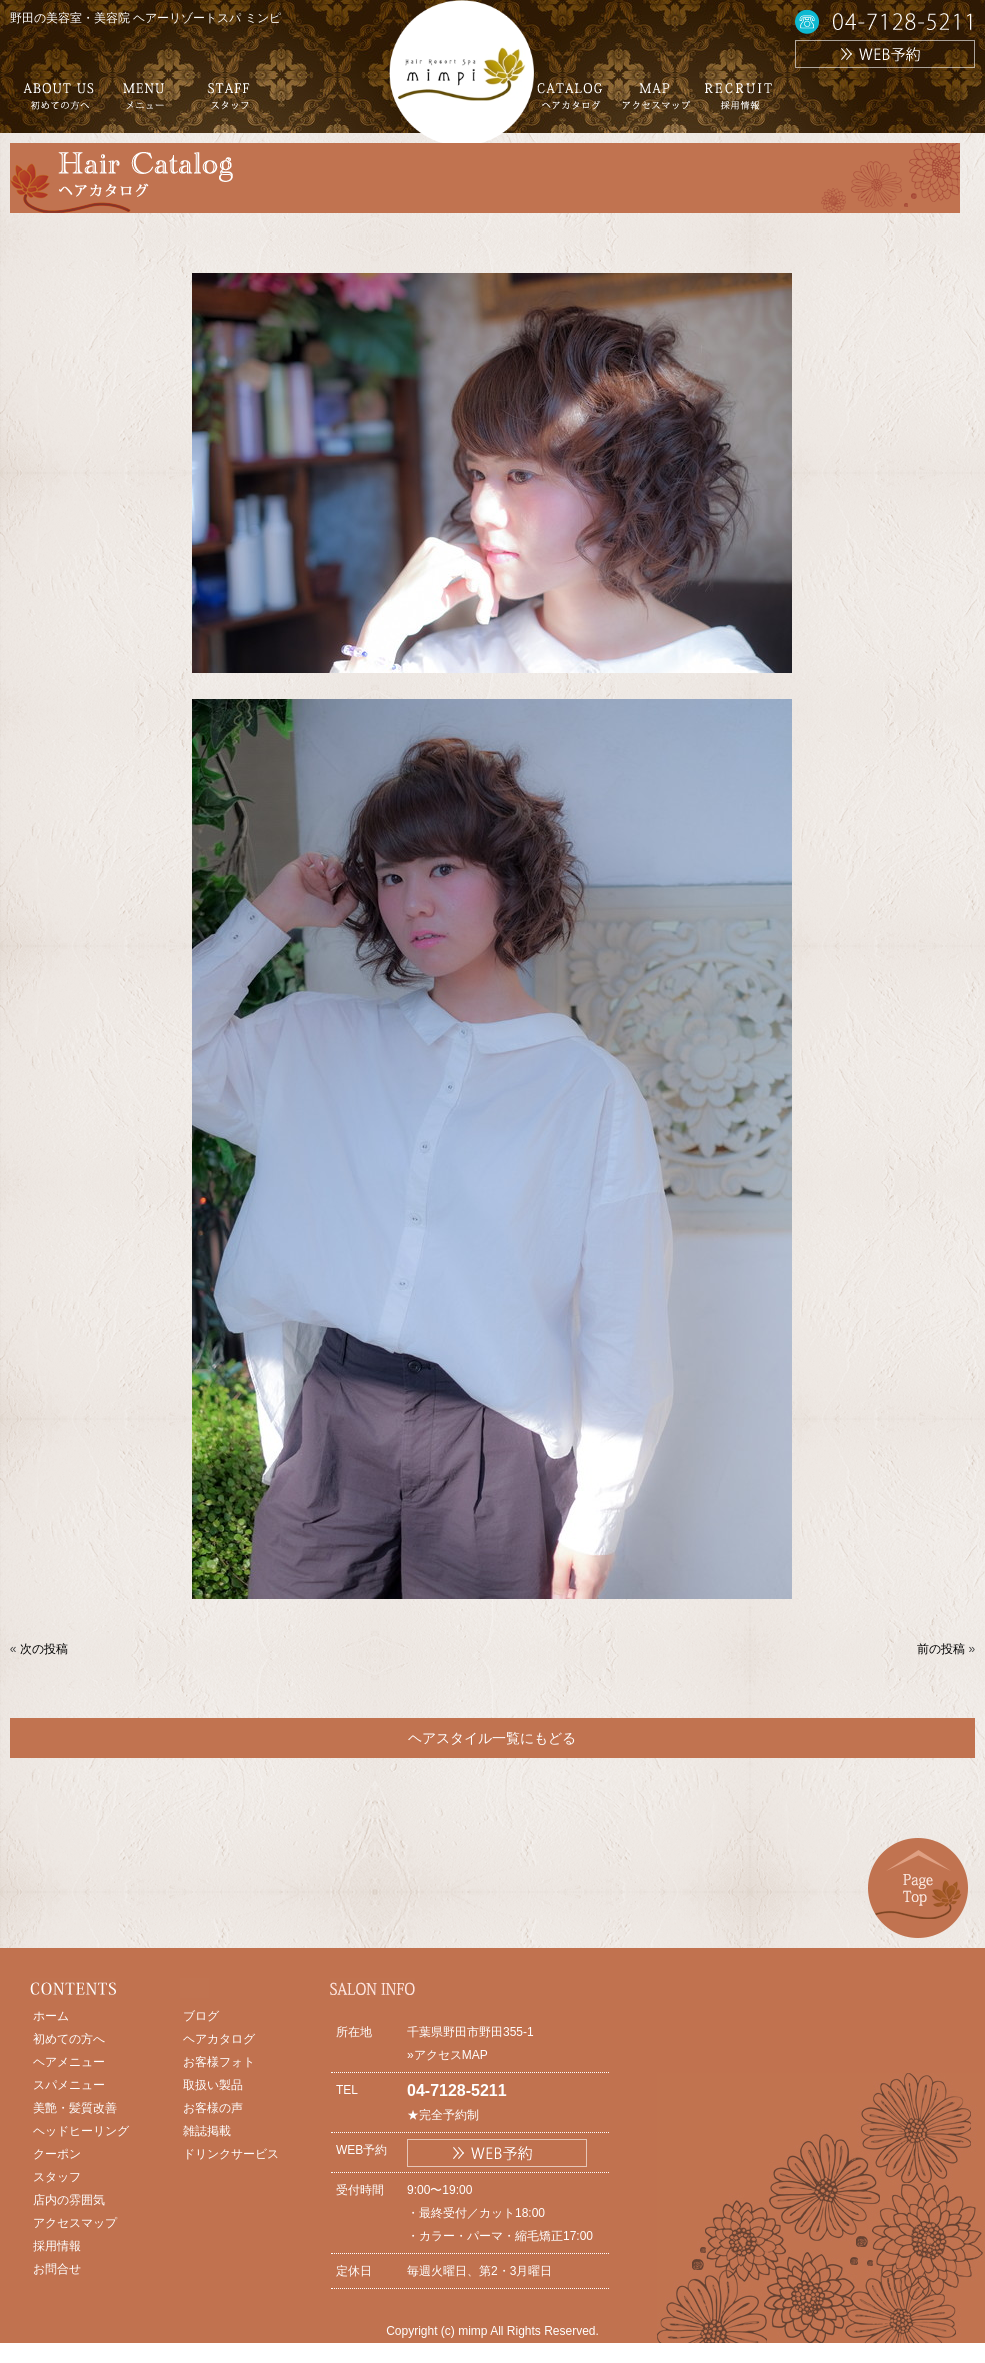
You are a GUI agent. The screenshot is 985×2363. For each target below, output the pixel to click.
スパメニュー (69, 2085)
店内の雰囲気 (69, 2200)
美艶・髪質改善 (75, 2108)
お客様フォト (219, 2062)
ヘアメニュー (69, 2062)
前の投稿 (941, 1649)
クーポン (57, 2154)
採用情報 (57, 2246)
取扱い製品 (213, 2085)
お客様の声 (213, 2108)
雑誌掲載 (207, 2131)
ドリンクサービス (231, 2154)
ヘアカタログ (219, 2039)
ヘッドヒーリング (81, 2131)
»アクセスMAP (447, 2055)
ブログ (201, 2016)
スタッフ (57, 2177)
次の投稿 (44, 1649)
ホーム (51, 2016)
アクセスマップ (75, 2223)
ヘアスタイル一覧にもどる (492, 1738)
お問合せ (57, 2269)
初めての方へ (69, 2039)
